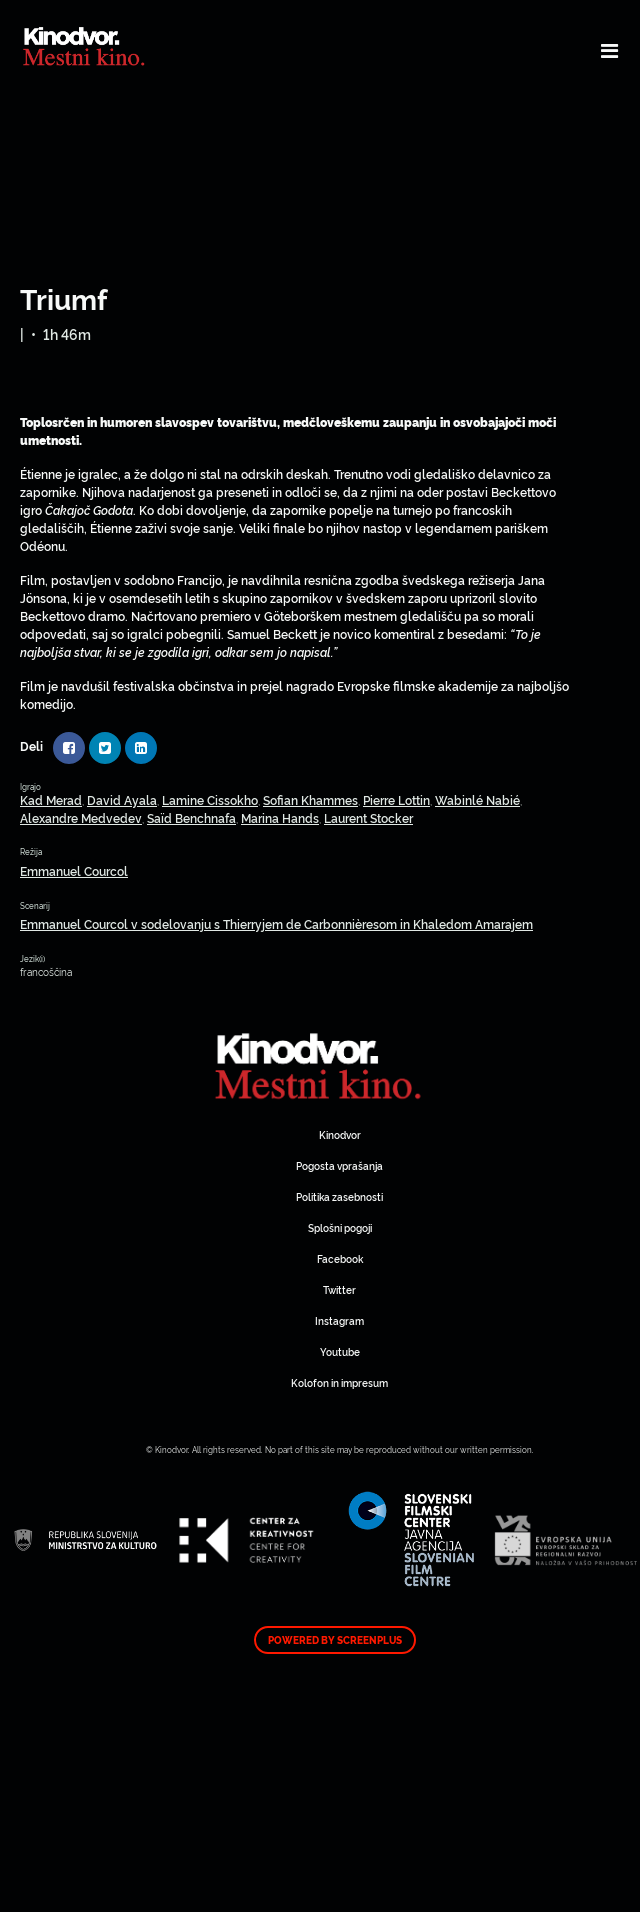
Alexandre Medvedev (81, 817)
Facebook (340, 1258)
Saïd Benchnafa (191, 817)
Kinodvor (340, 1134)
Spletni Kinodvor (320, 1064)
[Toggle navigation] (609, 50)
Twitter (339, 1289)
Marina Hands (280, 817)
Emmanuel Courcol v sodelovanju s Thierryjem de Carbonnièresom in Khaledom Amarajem (276, 923)
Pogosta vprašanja (339, 1165)
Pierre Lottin (396, 799)
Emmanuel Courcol (74, 870)
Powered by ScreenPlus (335, 1640)
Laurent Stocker (368, 817)
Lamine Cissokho (210, 799)
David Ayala (122, 799)
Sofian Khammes (310, 799)
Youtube (340, 1351)
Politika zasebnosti (339, 1196)
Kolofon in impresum (339, 1382)
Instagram (339, 1320)
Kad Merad (51, 799)
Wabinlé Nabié (477, 799)
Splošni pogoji (340, 1227)
